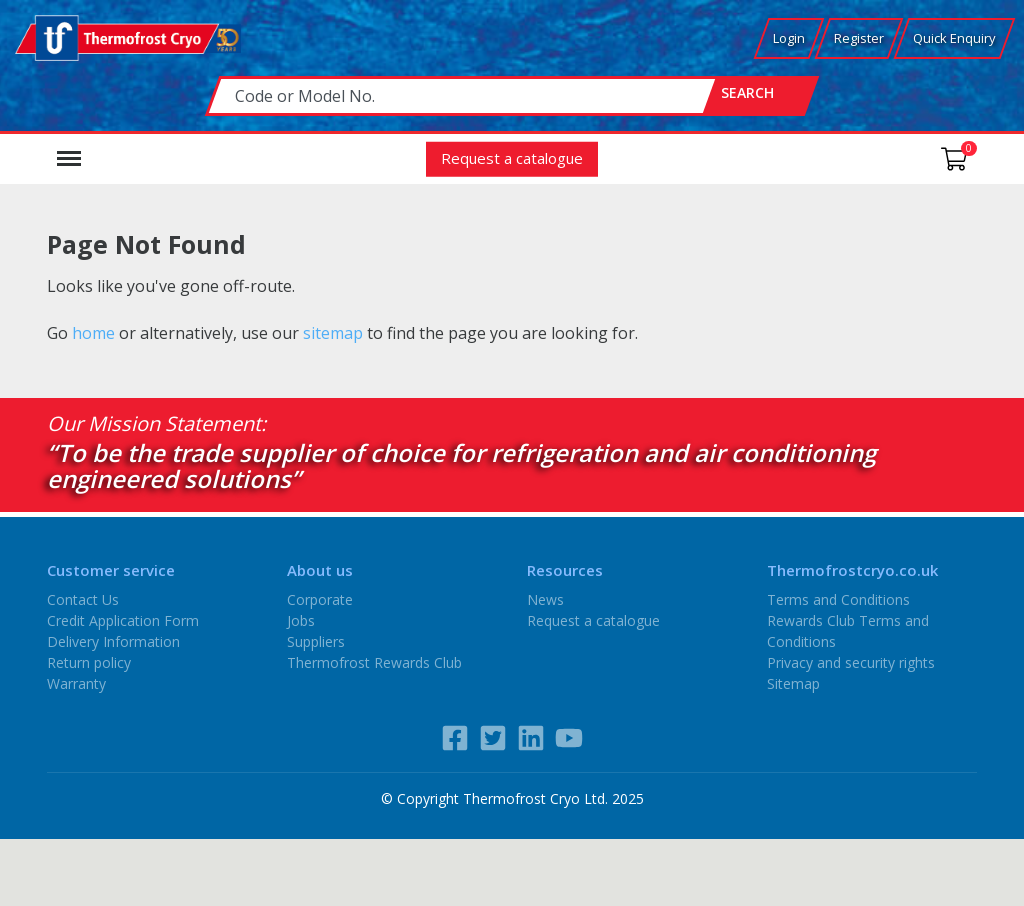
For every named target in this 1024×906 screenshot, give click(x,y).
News (545, 599)
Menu (69, 149)
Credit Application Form (123, 620)
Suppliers (316, 641)
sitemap (333, 333)
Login (789, 38)
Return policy (89, 662)
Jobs (301, 620)
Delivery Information (113, 641)
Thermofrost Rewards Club (374, 662)
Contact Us (83, 599)
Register (859, 38)
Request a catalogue (512, 158)
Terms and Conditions (838, 599)
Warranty (76, 683)
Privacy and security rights (851, 662)
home (93, 333)
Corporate (320, 599)
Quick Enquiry (954, 38)
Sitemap (793, 683)
